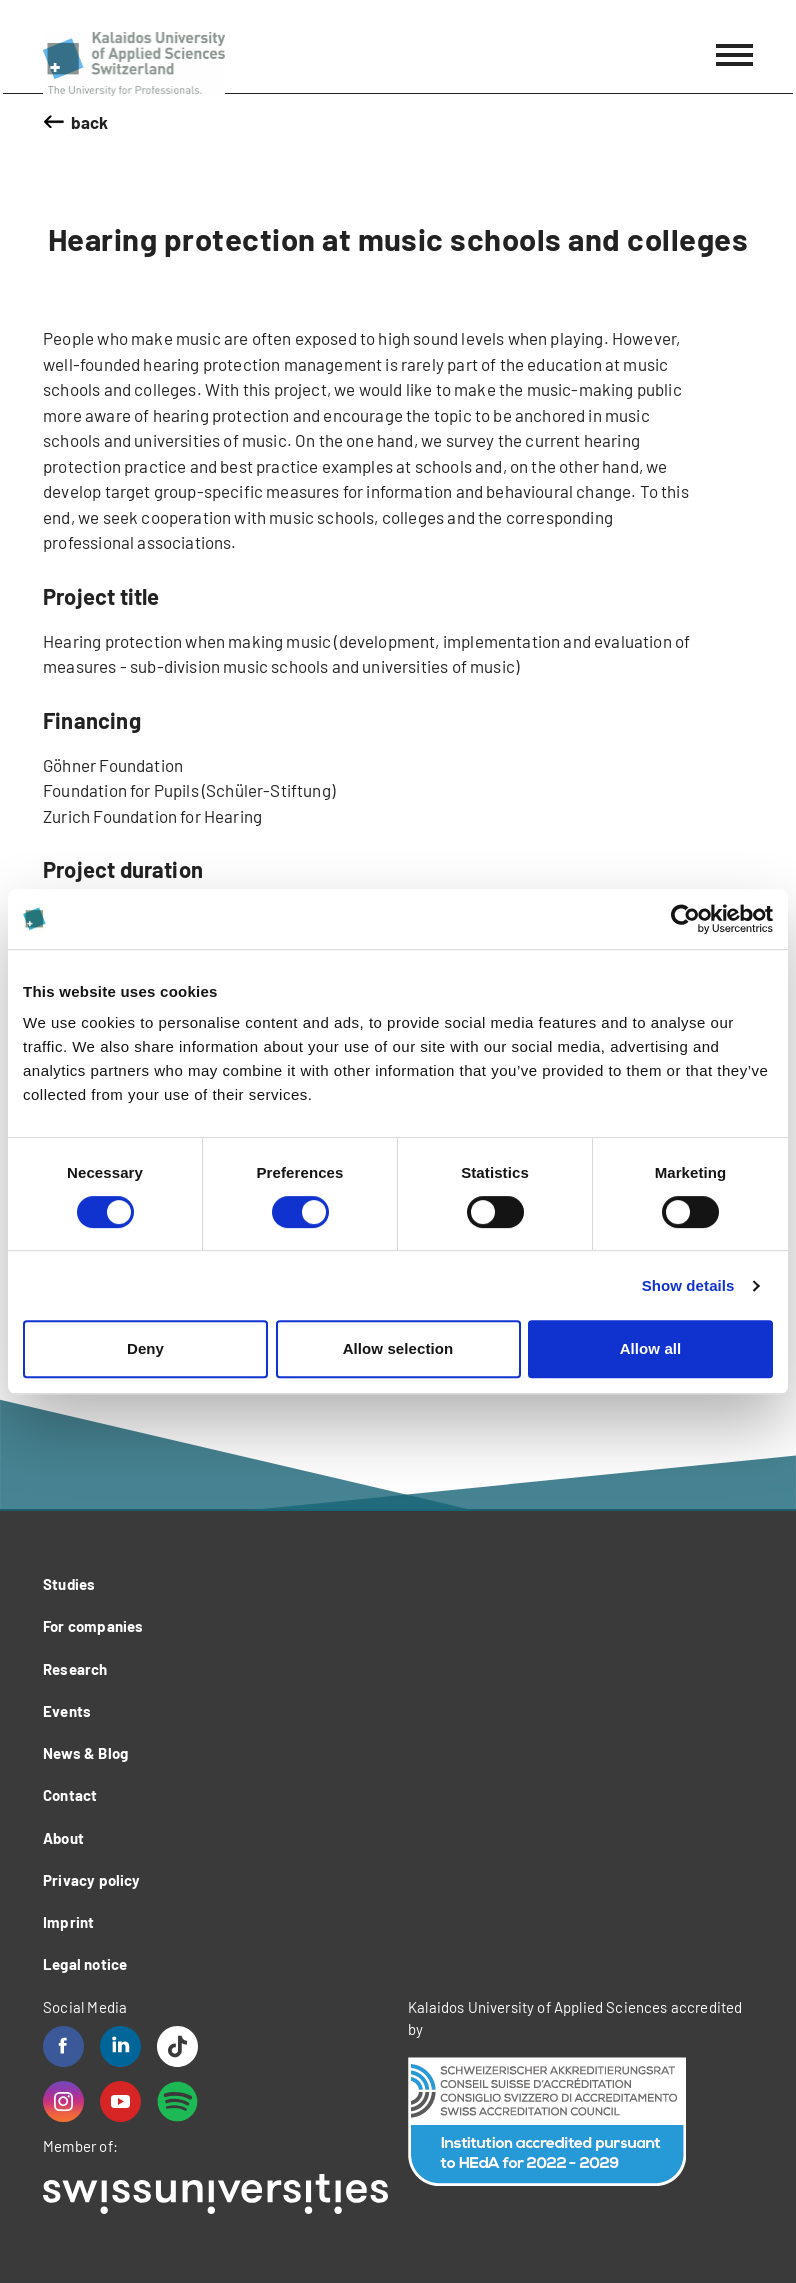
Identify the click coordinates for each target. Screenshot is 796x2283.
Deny (145, 1348)
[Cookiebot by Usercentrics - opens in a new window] (685, 919)
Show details (688, 1285)
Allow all (651, 1348)
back (90, 122)
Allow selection (398, 1348)
